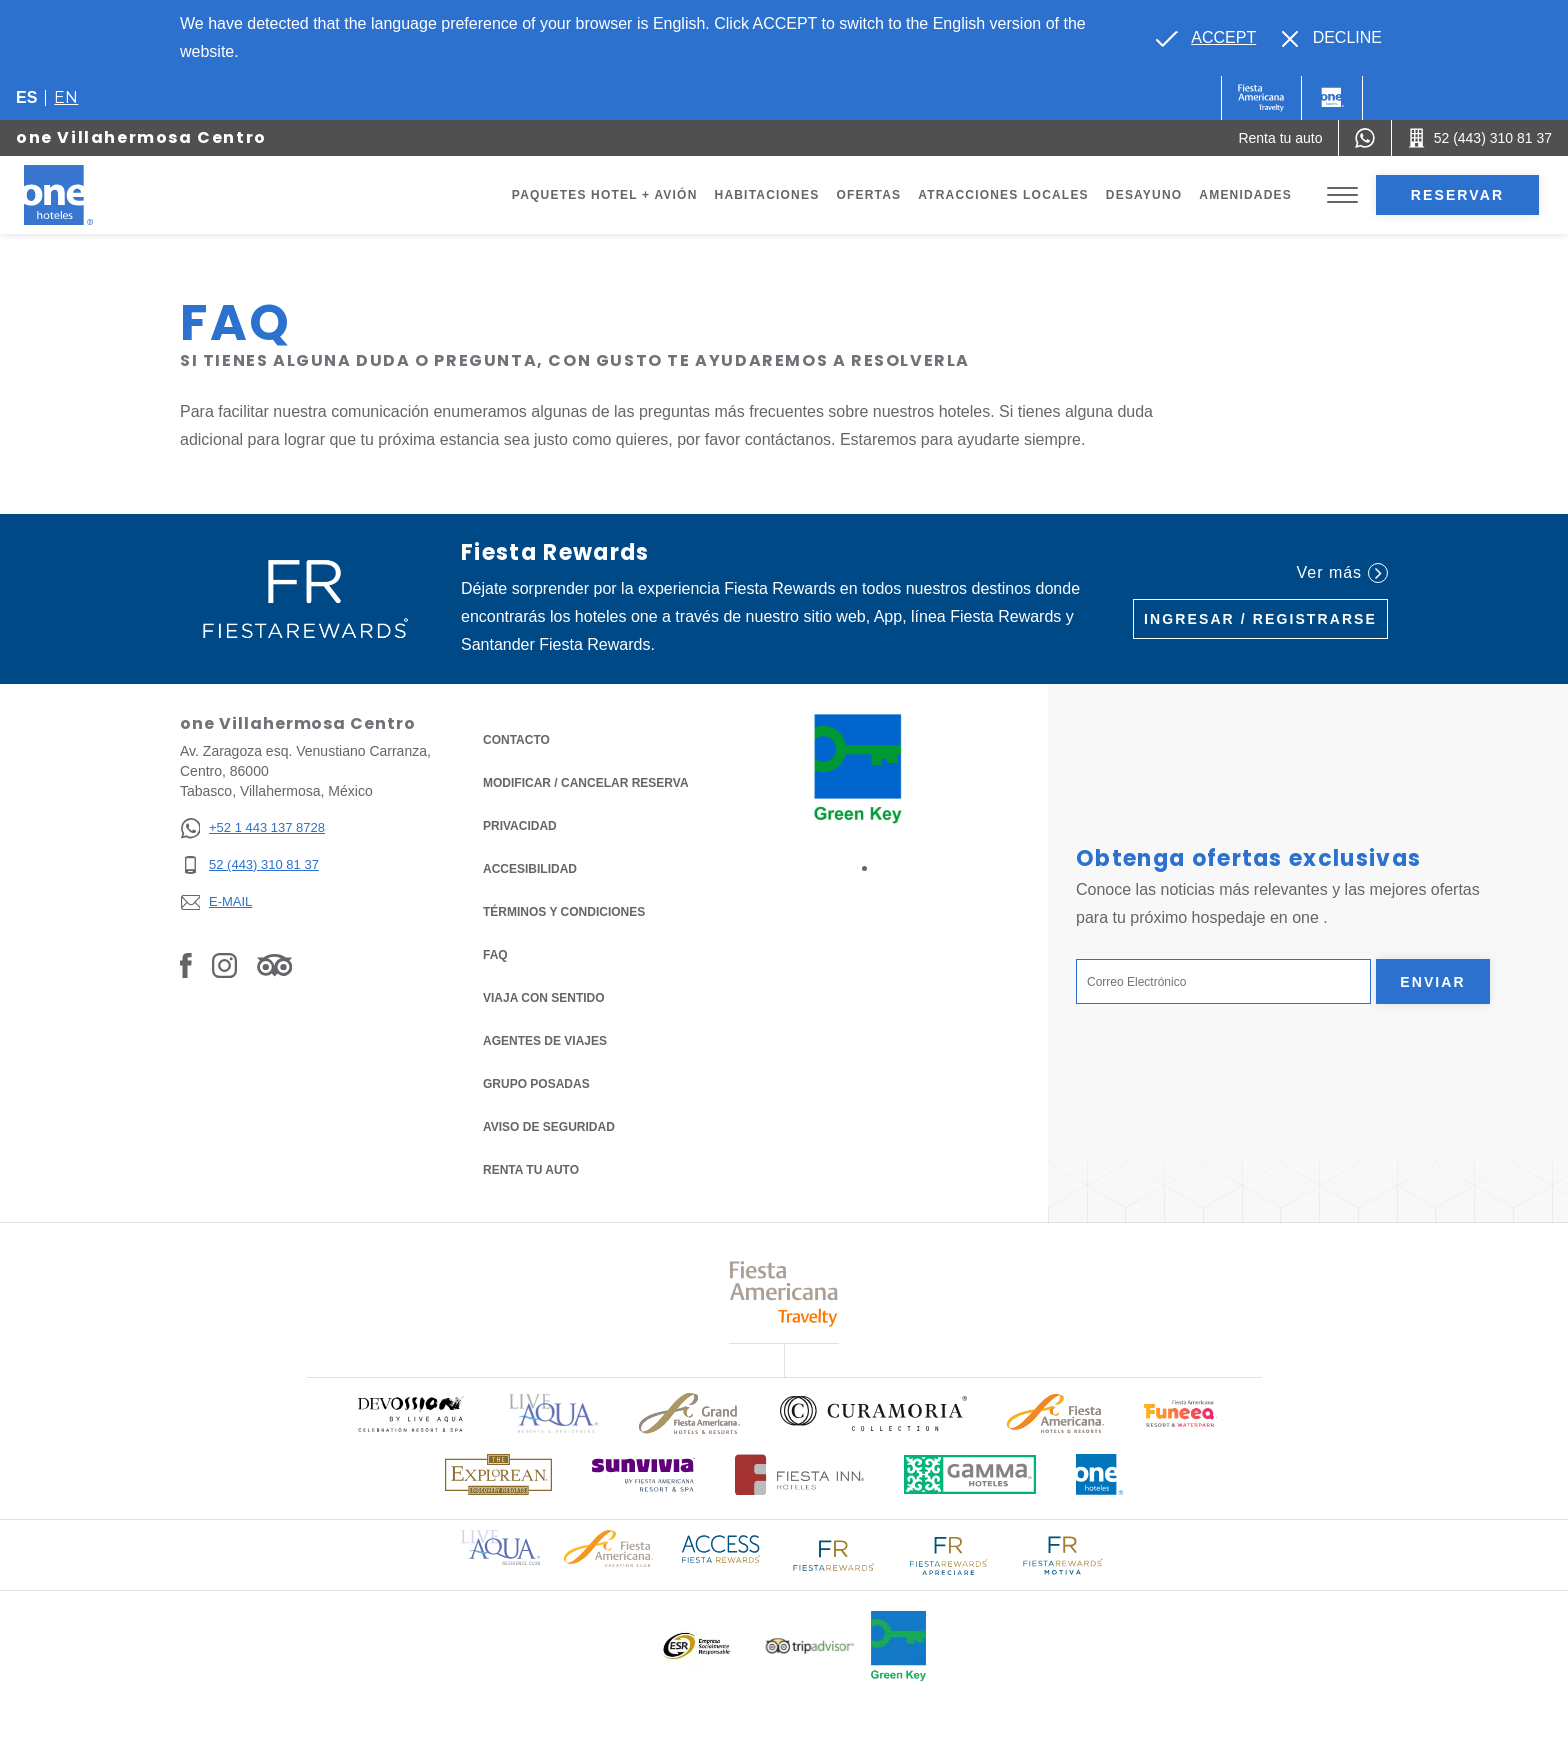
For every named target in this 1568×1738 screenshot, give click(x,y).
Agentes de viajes (545, 1041)
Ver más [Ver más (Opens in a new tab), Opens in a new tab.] (1342, 573)
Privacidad (520, 824)
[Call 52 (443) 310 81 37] (1480, 138)
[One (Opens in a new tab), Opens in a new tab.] (1261, 98)
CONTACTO (516, 740)
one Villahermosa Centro (141, 137)
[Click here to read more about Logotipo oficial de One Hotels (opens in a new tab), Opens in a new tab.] (1100, 1474)
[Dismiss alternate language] (1332, 38)
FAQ (495, 955)
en (66, 97)
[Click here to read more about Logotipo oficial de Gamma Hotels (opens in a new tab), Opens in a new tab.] (970, 1474)
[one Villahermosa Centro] (82, 195)
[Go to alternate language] (1206, 38)
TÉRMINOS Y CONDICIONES (564, 912)
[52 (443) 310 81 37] (252, 865)
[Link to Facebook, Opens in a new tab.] (186, 965)
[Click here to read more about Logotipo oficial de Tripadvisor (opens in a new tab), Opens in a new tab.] (810, 1646)
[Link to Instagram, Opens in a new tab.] (224, 965)
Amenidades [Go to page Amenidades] (1245, 195)
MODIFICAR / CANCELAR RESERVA (586, 783)
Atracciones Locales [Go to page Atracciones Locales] (1003, 195)
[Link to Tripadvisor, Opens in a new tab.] (274, 965)
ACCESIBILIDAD (530, 869)
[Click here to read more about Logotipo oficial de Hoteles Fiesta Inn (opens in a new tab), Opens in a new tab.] (799, 1474)
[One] (1332, 98)
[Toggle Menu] (1342, 195)
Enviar (1433, 982)
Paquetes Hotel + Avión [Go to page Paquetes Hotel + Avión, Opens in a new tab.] (605, 195)
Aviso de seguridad (549, 1127)
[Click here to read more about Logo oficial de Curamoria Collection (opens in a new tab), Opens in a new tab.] (873, 1413)
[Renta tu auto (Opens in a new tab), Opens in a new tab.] (1280, 138)
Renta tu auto (531, 1168)
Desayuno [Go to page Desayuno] (1144, 195)
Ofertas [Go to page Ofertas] (868, 195)
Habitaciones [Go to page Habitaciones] (767, 195)
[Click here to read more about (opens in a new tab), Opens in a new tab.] (410, 1413)
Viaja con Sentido (544, 998)
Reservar (1457, 195)
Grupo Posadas (536, 1084)
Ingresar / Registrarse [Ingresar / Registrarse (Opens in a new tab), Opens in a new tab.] (1260, 619)
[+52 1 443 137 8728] (252, 828)
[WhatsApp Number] (1365, 138)
